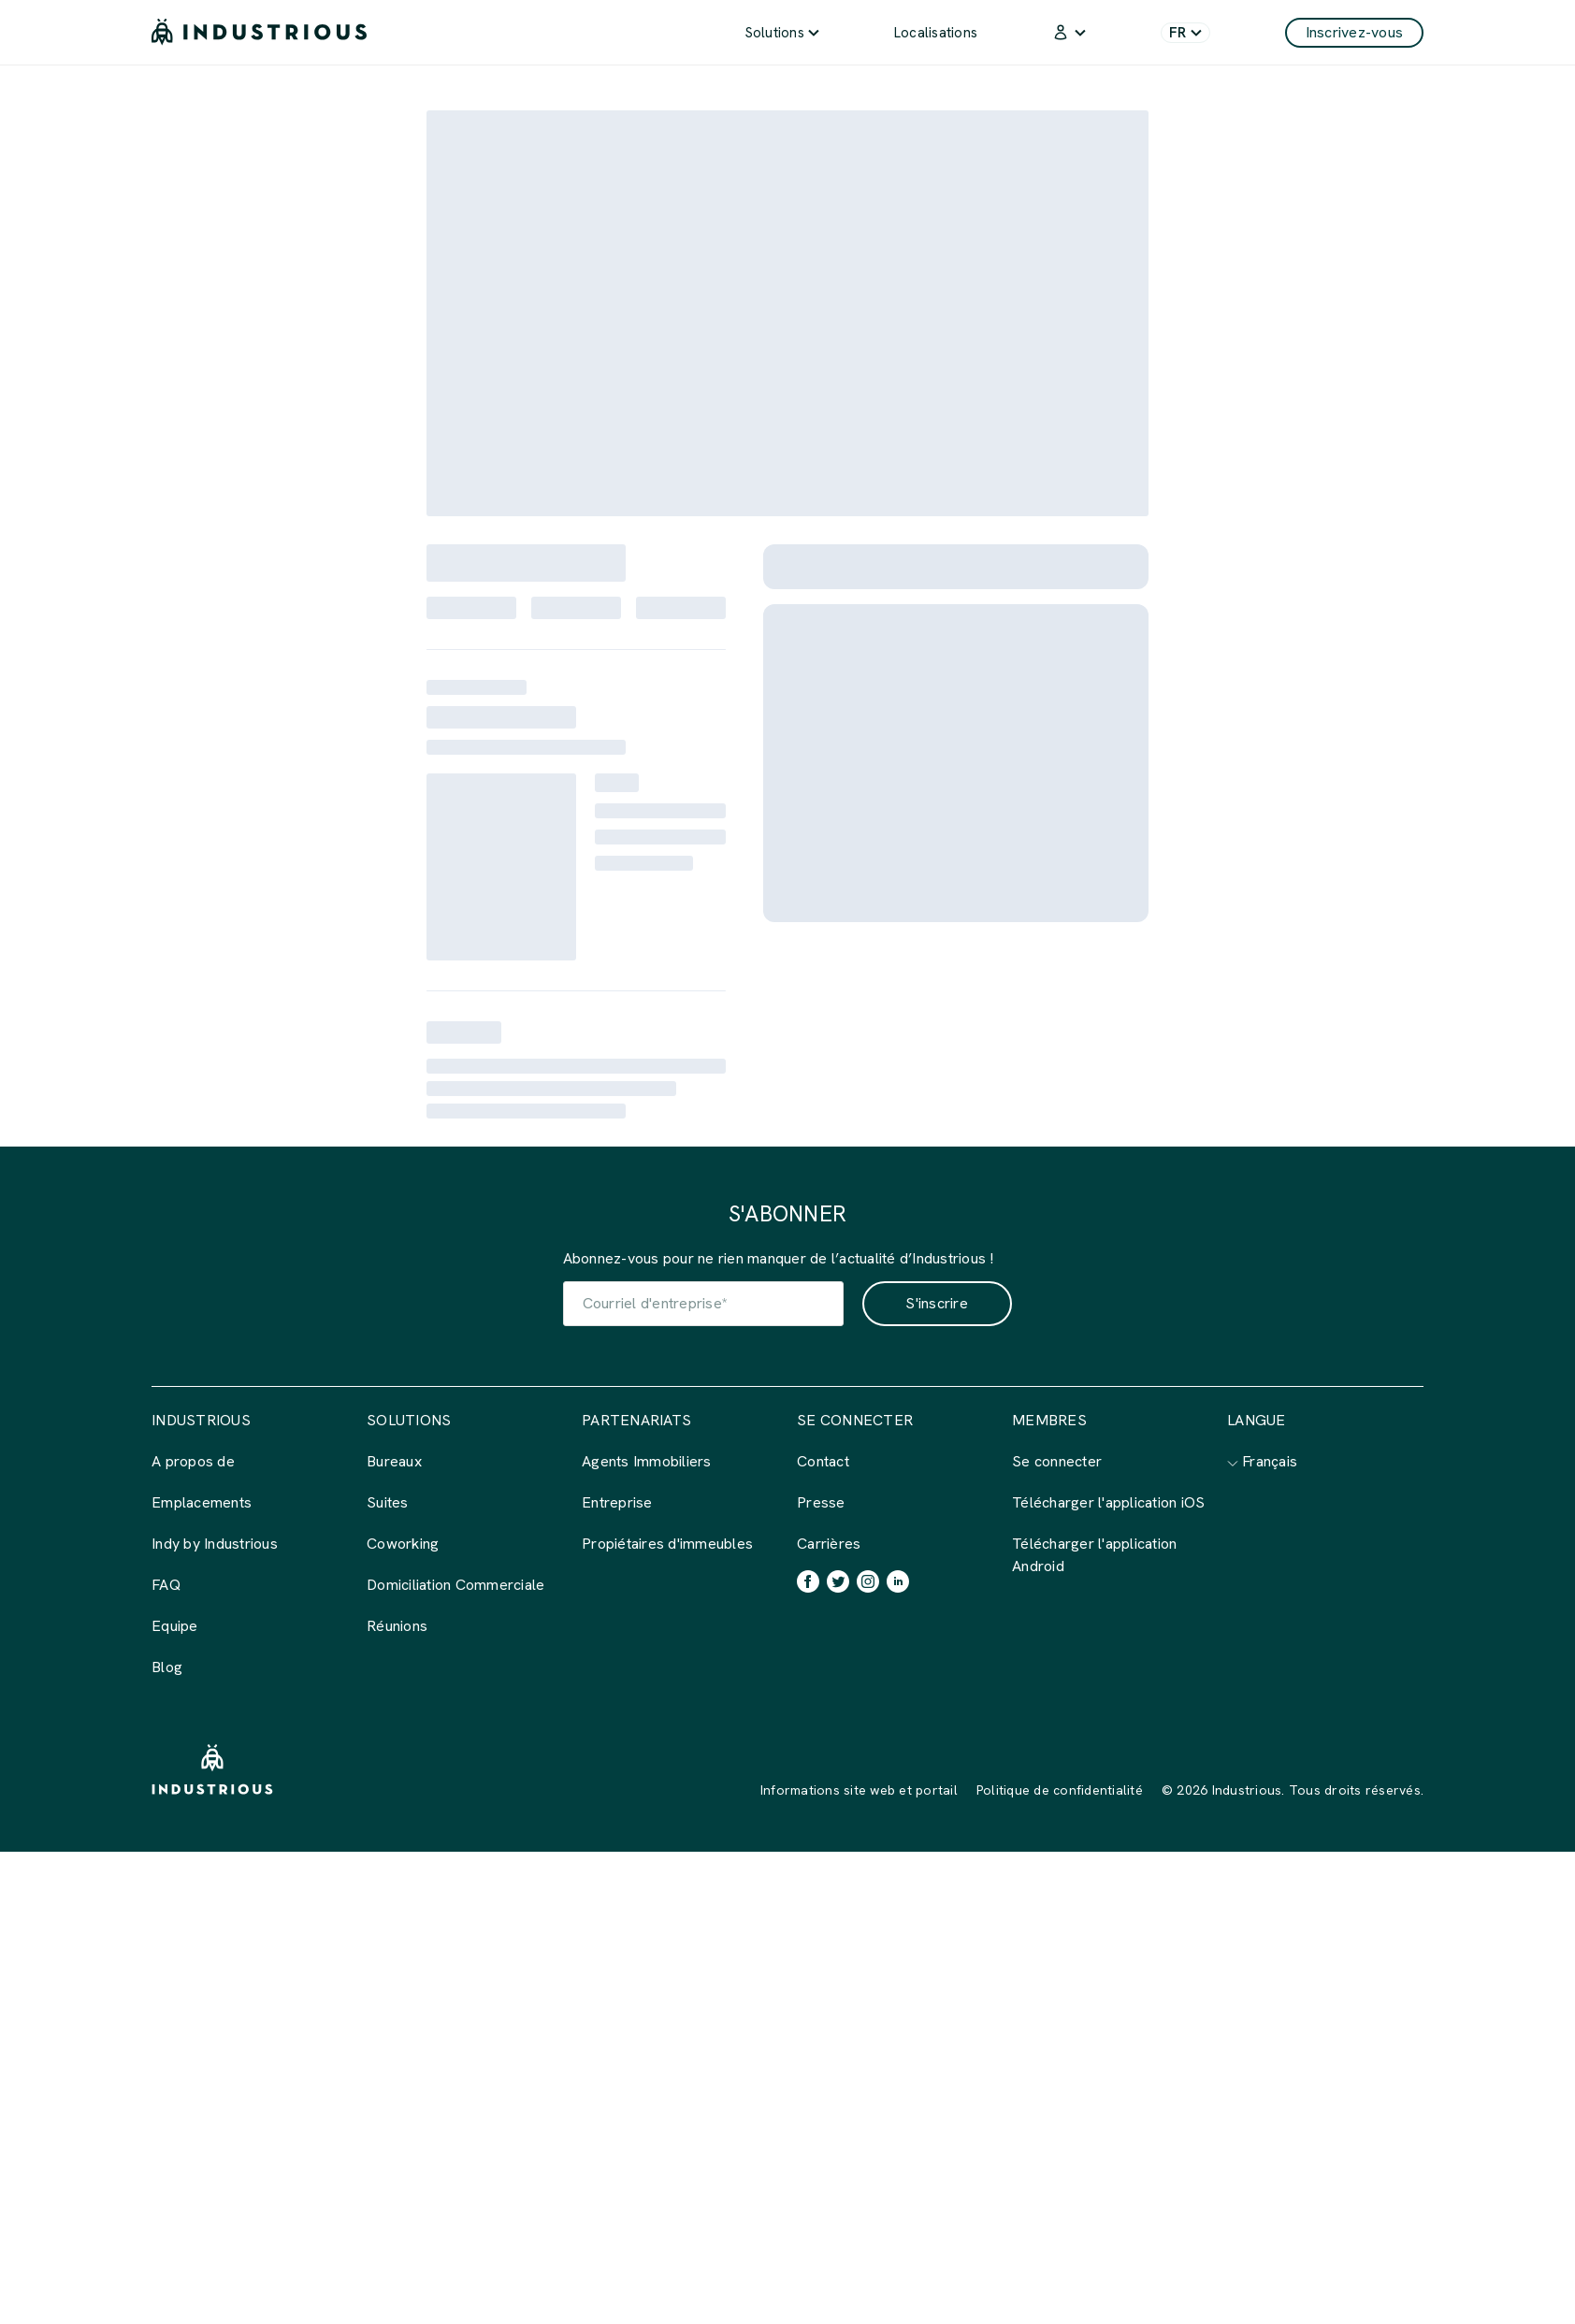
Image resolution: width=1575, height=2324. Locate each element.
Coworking (403, 1543)
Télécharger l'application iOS (1108, 1502)
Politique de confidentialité (1059, 1790)
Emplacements (202, 1502)
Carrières (828, 1543)
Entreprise (617, 1502)
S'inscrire (936, 1303)
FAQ (166, 1585)
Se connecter (1057, 1461)
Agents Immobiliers (647, 1461)
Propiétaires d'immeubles (667, 1543)
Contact (823, 1461)
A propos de (193, 1461)
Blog (167, 1667)
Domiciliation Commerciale (455, 1585)
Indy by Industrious (215, 1543)
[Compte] (1069, 32)
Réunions (397, 1626)
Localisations (935, 32)
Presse (821, 1502)
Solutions (782, 32)
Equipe (175, 1626)
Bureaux (394, 1461)
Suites (388, 1502)
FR (1185, 32)
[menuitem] (782, 32)
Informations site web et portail (859, 1790)
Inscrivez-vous (1355, 32)
